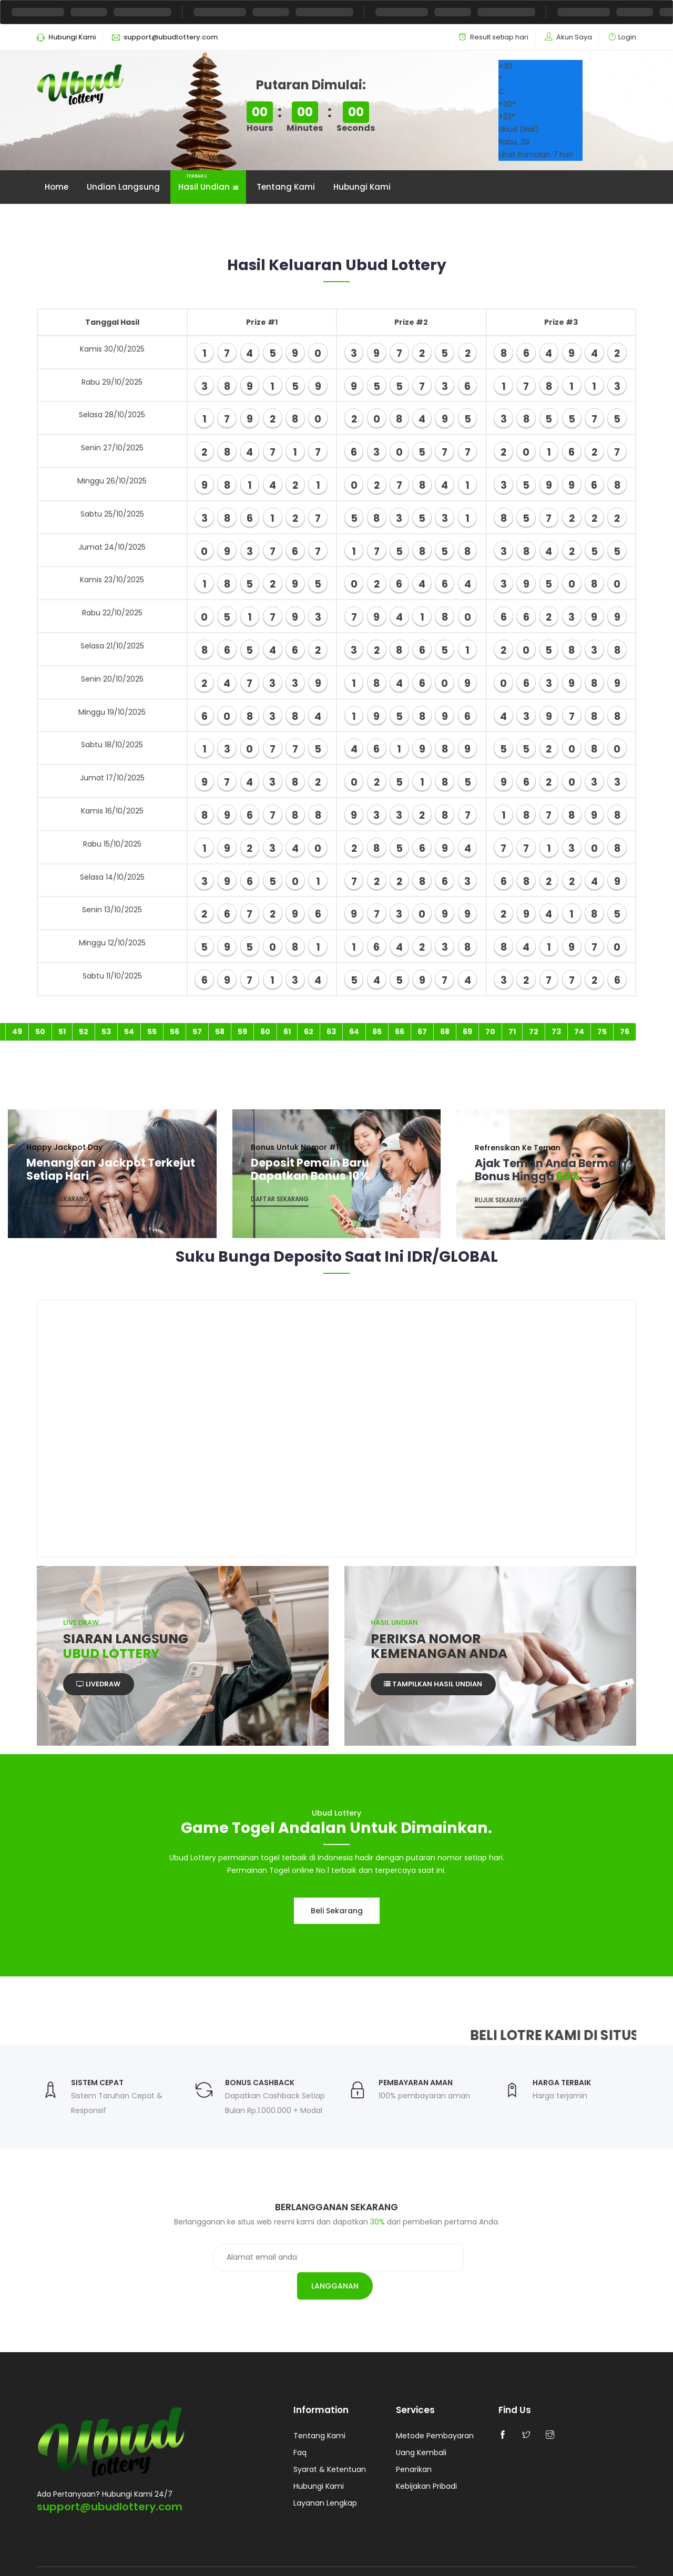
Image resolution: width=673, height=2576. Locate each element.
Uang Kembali (421, 2430)
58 (220, 1032)
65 (377, 1032)
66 (399, 1032)
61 (287, 1032)
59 (242, 1032)
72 (533, 1032)
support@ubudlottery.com (109, 2482)
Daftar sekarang (280, 1201)
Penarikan (414, 2446)
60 (265, 1032)
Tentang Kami (286, 186)
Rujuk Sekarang (501, 1202)
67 (422, 1032)
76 (624, 1032)
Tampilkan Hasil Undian (434, 1688)
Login (627, 37)
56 (174, 1032)
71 (512, 1032)
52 (83, 1032)
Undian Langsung (123, 186)
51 (62, 1032)
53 (106, 1032)
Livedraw (99, 1688)
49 (17, 1032)
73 (556, 1032)
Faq (300, 2430)
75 (602, 1032)
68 (445, 1032)
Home (56, 186)
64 (354, 1032)
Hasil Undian (208, 181)
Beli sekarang (337, 1913)
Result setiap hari (499, 37)
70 (490, 1032)
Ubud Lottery (150, 2559)
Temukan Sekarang (57, 1201)
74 (579, 1032)
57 (197, 1032)
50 (40, 1032)
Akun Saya (574, 37)
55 (152, 1032)
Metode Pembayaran (435, 2413)
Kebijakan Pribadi (426, 2463)
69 (467, 1032)
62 (308, 1032)
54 (129, 1032)
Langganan (461, 2260)
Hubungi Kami (362, 186)
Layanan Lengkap (325, 2480)
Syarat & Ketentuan (329, 2446)
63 (331, 1032)
